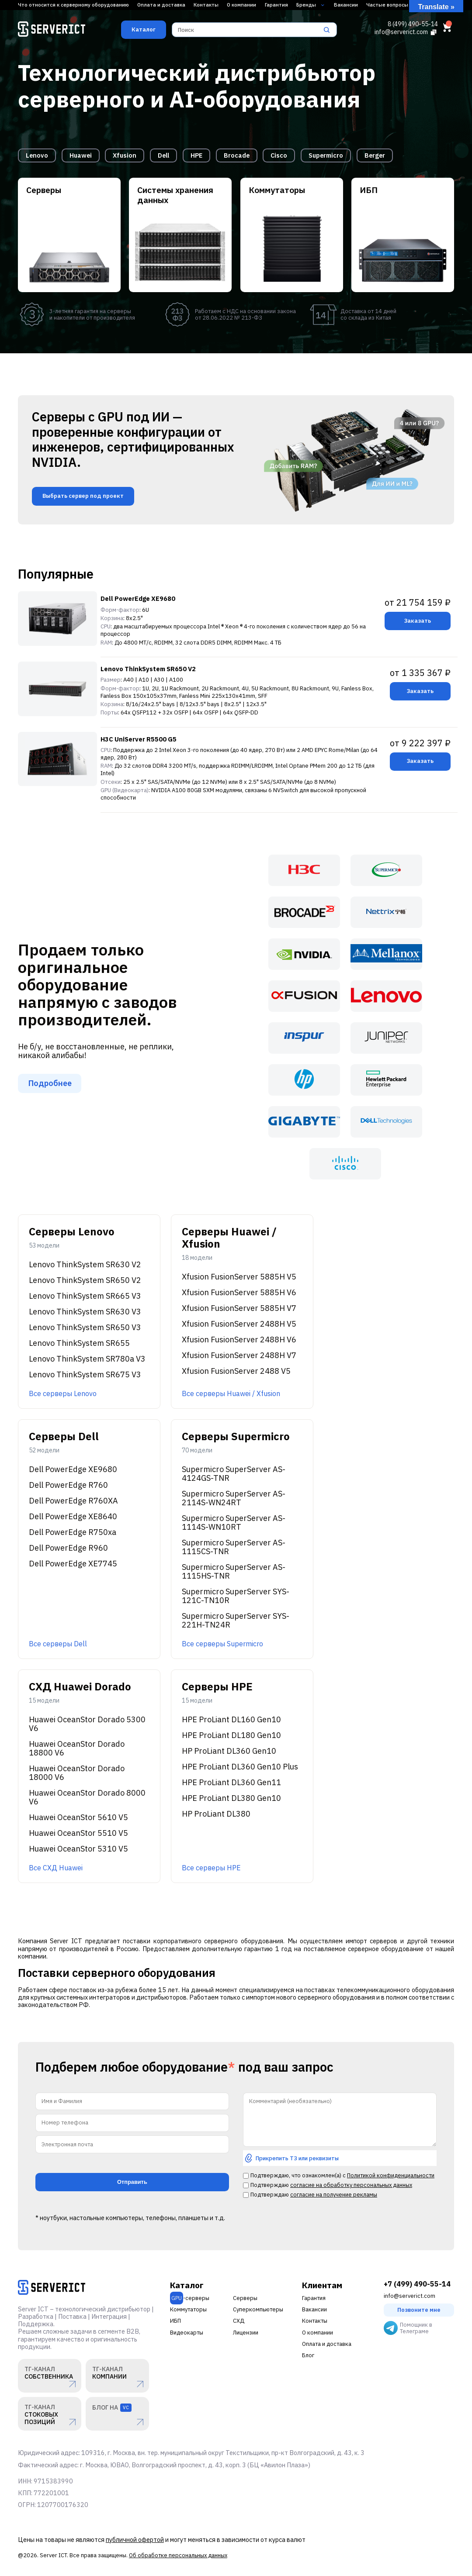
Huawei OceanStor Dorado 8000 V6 (87, 1797)
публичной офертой (135, 2539)
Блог (308, 2355)
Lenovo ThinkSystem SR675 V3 (85, 1374)
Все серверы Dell (58, 1644)
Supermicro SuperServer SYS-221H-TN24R (235, 1620)
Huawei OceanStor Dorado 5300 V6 (87, 1724)
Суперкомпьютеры (258, 2309)
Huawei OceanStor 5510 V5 (78, 1833)
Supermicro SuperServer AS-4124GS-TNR (233, 1474)
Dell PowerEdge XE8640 (73, 1516)
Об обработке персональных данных (178, 2555)
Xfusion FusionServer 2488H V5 (239, 1324)
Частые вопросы (387, 5)
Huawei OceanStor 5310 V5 (78, 1849)
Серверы (245, 2298)
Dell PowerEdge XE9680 (138, 598)
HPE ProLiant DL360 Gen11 (231, 1782)
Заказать (417, 620)
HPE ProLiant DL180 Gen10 (231, 1735)
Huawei (80, 155)
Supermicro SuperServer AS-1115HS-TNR (233, 1571)
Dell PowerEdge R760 (68, 1485)
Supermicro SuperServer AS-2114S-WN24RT (233, 1498)
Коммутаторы (188, 2309)
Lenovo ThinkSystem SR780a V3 (87, 1359)
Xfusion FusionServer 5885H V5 (239, 1276)
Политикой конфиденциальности (390, 2175)
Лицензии (245, 2332)
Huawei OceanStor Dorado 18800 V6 (77, 1748)
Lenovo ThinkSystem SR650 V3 (85, 1327)
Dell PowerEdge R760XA (73, 1501)
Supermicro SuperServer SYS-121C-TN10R (235, 1596)
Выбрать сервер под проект (83, 496)
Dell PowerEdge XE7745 (73, 1563)
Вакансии (346, 5)
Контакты (206, 5)
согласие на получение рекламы (333, 2194)
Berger (374, 155)
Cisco (279, 155)
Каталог (144, 29)
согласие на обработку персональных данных (351, 2185)
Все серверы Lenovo (63, 1394)
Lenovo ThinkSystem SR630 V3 (85, 1311)
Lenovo (37, 155)
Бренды (310, 5)
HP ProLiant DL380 (216, 1814)
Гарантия (276, 5)
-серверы (189, 2298)
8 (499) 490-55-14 (413, 24)
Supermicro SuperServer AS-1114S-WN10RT (233, 1522)
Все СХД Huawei (56, 1868)
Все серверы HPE (211, 1868)
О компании (241, 5)
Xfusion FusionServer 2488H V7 (239, 1355)
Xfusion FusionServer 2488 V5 (236, 1371)
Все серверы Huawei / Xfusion (231, 1394)
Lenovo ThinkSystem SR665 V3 (85, 1296)
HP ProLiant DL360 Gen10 (229, 1751)
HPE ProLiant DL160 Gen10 (231, 1719)
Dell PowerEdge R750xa (72, 1532)
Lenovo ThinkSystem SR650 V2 (148, 669)
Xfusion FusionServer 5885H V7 (239, 1308)
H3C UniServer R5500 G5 (139, 739)
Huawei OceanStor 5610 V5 (78, 1817)
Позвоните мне (419, 2310)
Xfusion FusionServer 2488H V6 (239, 1339)
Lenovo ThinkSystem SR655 (79, 1343)
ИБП (175, 2320)
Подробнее (50, 1083)
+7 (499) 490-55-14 (417, 2284)
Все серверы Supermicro (222, 1644)
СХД (238, 2320)
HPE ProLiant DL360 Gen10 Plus (240, 1766)
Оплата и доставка (161, 5)
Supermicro (326, 155)
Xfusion (124, 155)
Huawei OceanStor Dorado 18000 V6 (77, 1773)
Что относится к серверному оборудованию (73, 5)
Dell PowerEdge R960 (68, 1548)
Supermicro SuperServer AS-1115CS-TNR (233, 1547)
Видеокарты (186, 2332)
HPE (196, 155)
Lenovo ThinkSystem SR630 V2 (85, 1264)
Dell (163, 155)
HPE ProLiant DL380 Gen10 (231, 1798)
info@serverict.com (409, 2296)
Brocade (237, 155)
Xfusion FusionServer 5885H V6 (239, 1292)
